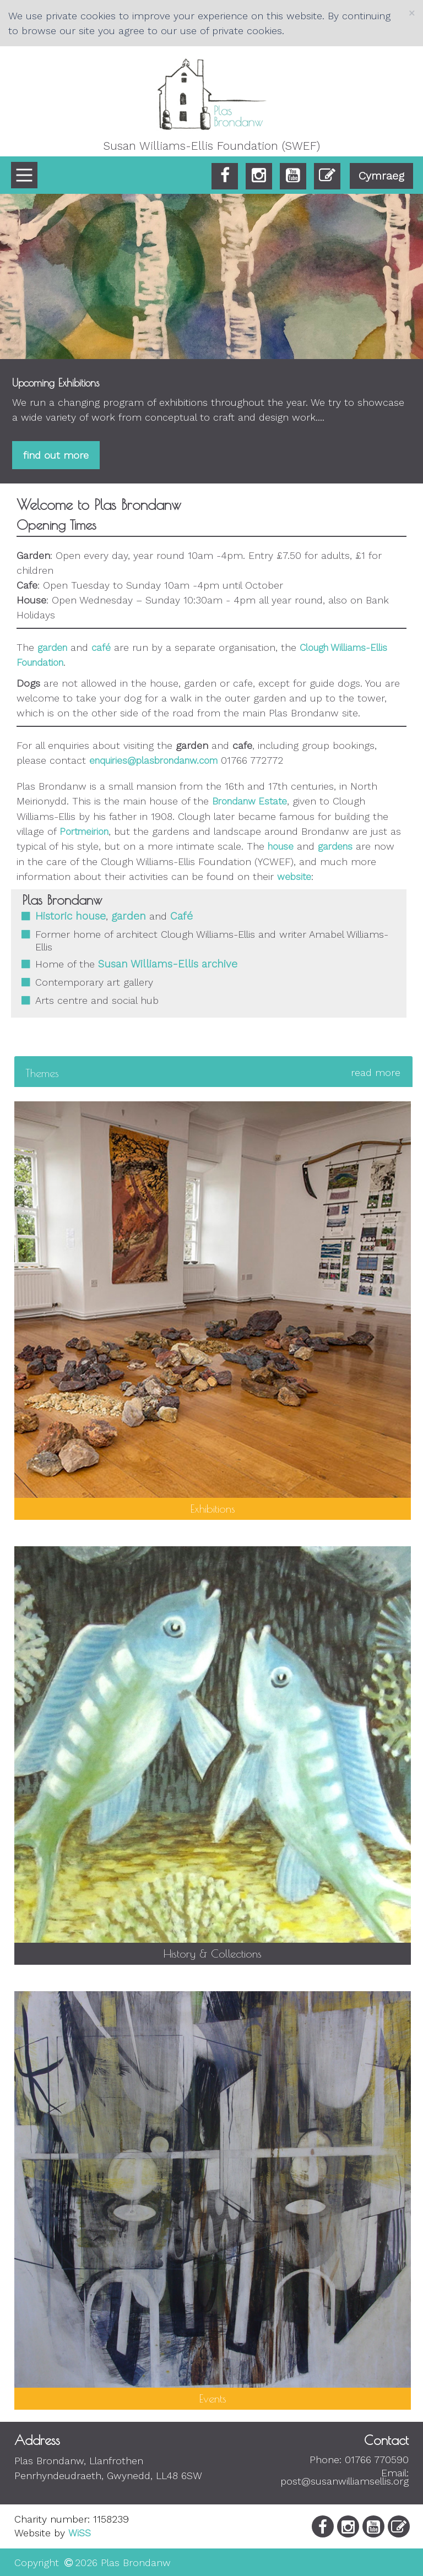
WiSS (79, 2533)
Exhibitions (213, 1508)
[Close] (411, 13)
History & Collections (213, 1953)
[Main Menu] (24, 175)
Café (181, 916)
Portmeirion (84, 831)
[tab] (213, 1072)
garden (52, 647)
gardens (335, 846)
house (281, 846)
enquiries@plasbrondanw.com (153, 760)
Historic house (70, 916)
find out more (56, 455)
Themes (212, 1073)
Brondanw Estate (249, 801)
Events (212, 2398)
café (101, 647)
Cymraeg (381, 175)
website (294, 876)
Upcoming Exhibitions (55, 383)
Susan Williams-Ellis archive (167, 964)
